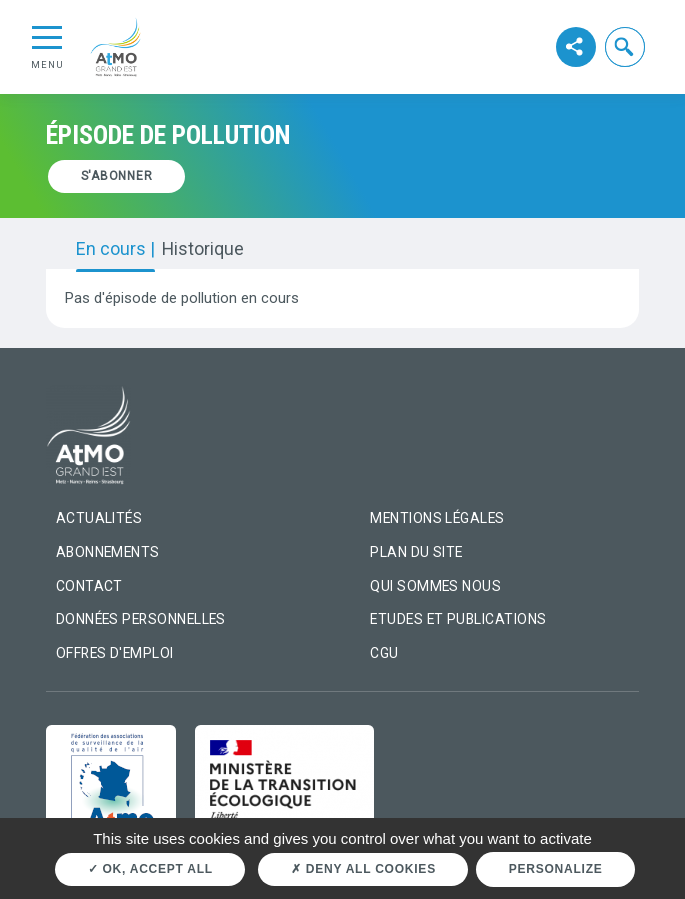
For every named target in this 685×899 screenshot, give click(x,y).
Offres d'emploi (115, 653)
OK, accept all (150, 869)
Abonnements (108, 552)
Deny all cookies (363, 869)
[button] (625, 46)
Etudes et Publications (458, 619)
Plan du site (416, 552)
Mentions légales (437, 518)
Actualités (99, 518)
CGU (384, 653)
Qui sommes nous (435, 586)
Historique (203, 249)
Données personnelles (141, 619)
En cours (113, 249)
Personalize (556, 869)
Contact (89, 586)
